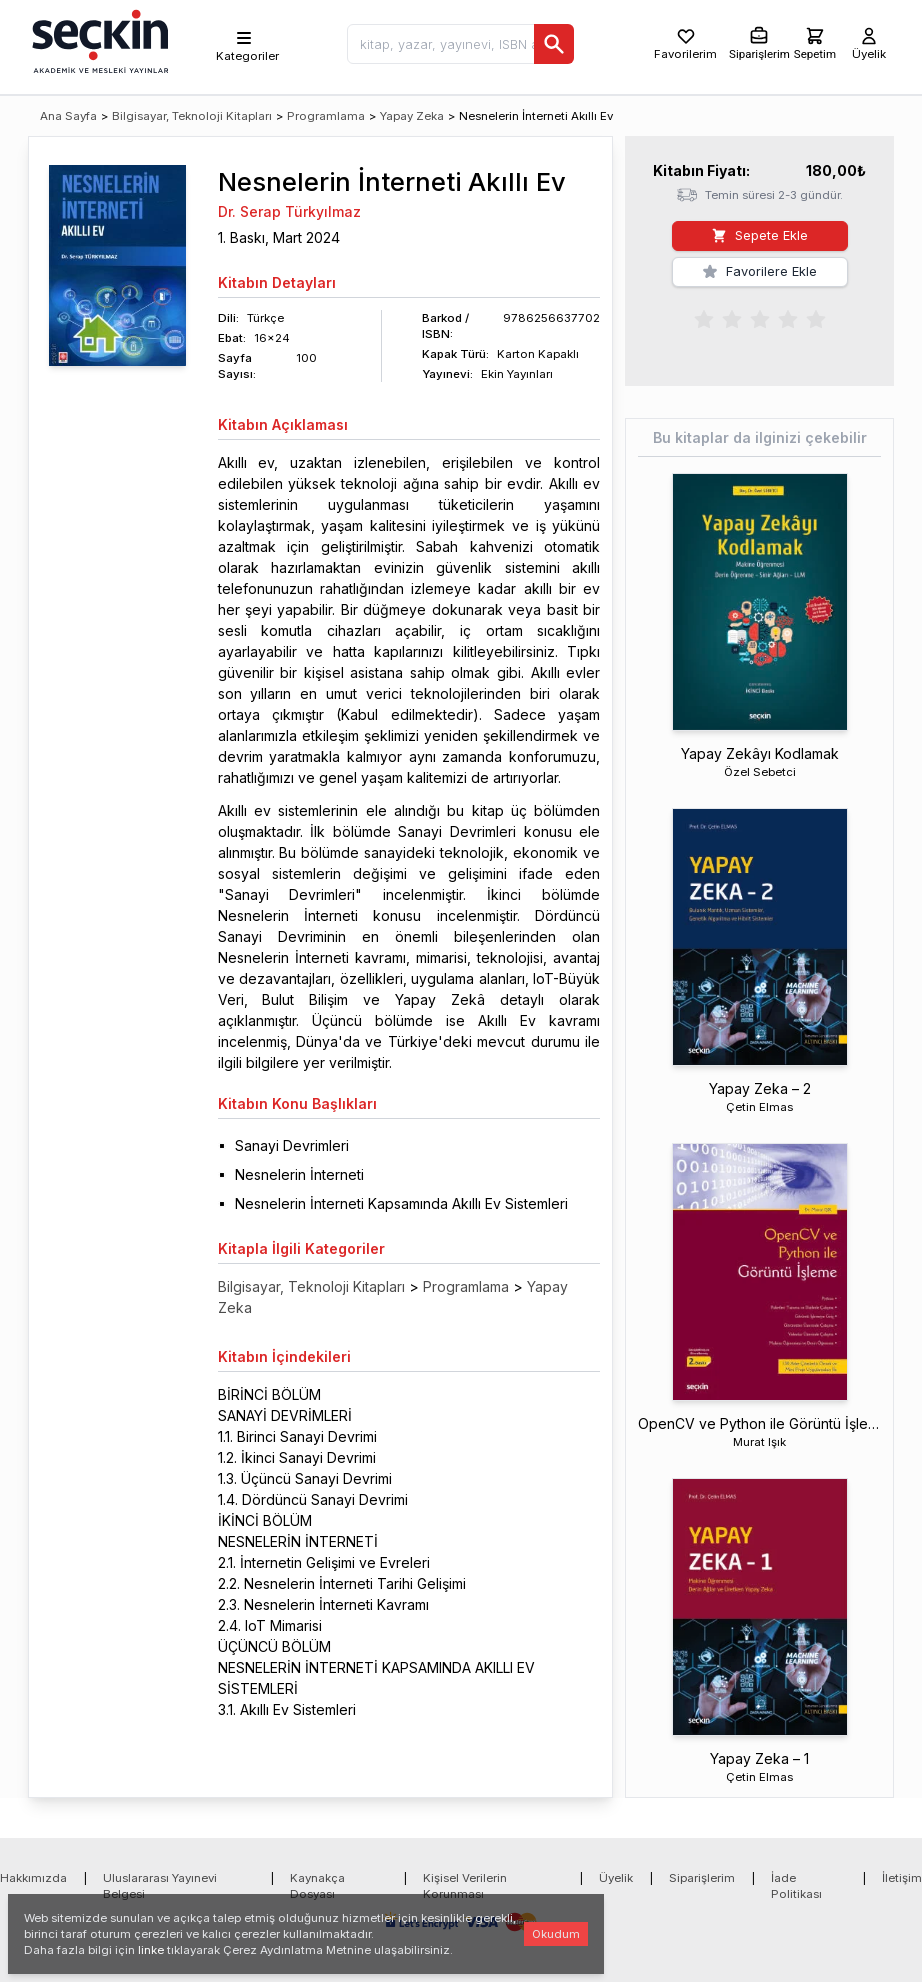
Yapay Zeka (412, 116)
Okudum (556, 1934)
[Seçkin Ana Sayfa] (98, 40)
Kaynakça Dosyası (317, 1886)
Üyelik (616, 1878)
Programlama (326, 116)
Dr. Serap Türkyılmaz (289, 211)
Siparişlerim (702, 1878)
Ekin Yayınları (517, 374)
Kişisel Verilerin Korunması (465, 1886)
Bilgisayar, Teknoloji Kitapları (192, 116)
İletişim (902, 1878)
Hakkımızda (33, 1878)
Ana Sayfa (68, 116)
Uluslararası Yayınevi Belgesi (160, 1886)
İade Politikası (796, 1886)
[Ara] (554, 44)
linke (151, 1950)
